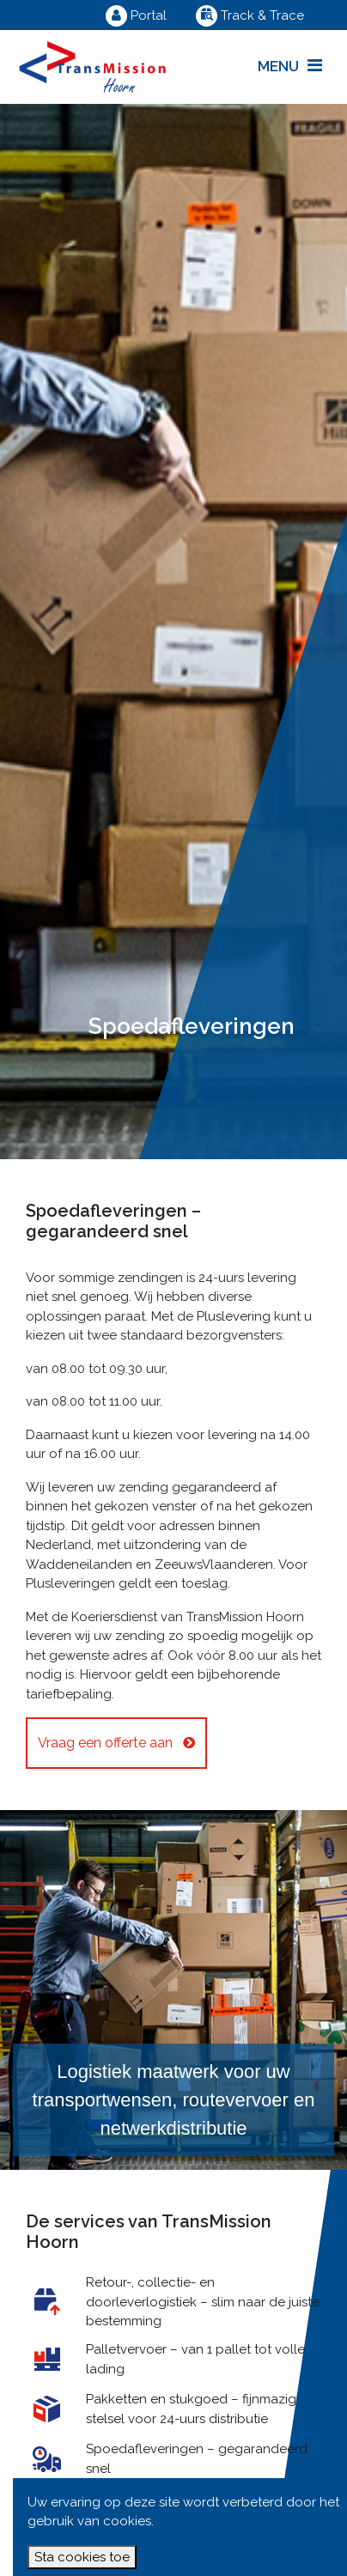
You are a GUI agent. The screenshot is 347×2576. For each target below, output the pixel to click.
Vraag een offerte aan (116, 1743)
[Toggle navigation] (290, 67)
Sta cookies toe (82, 2557)
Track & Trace (250, 15)
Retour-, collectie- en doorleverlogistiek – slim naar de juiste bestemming (203, 2302)
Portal (136, 15)
